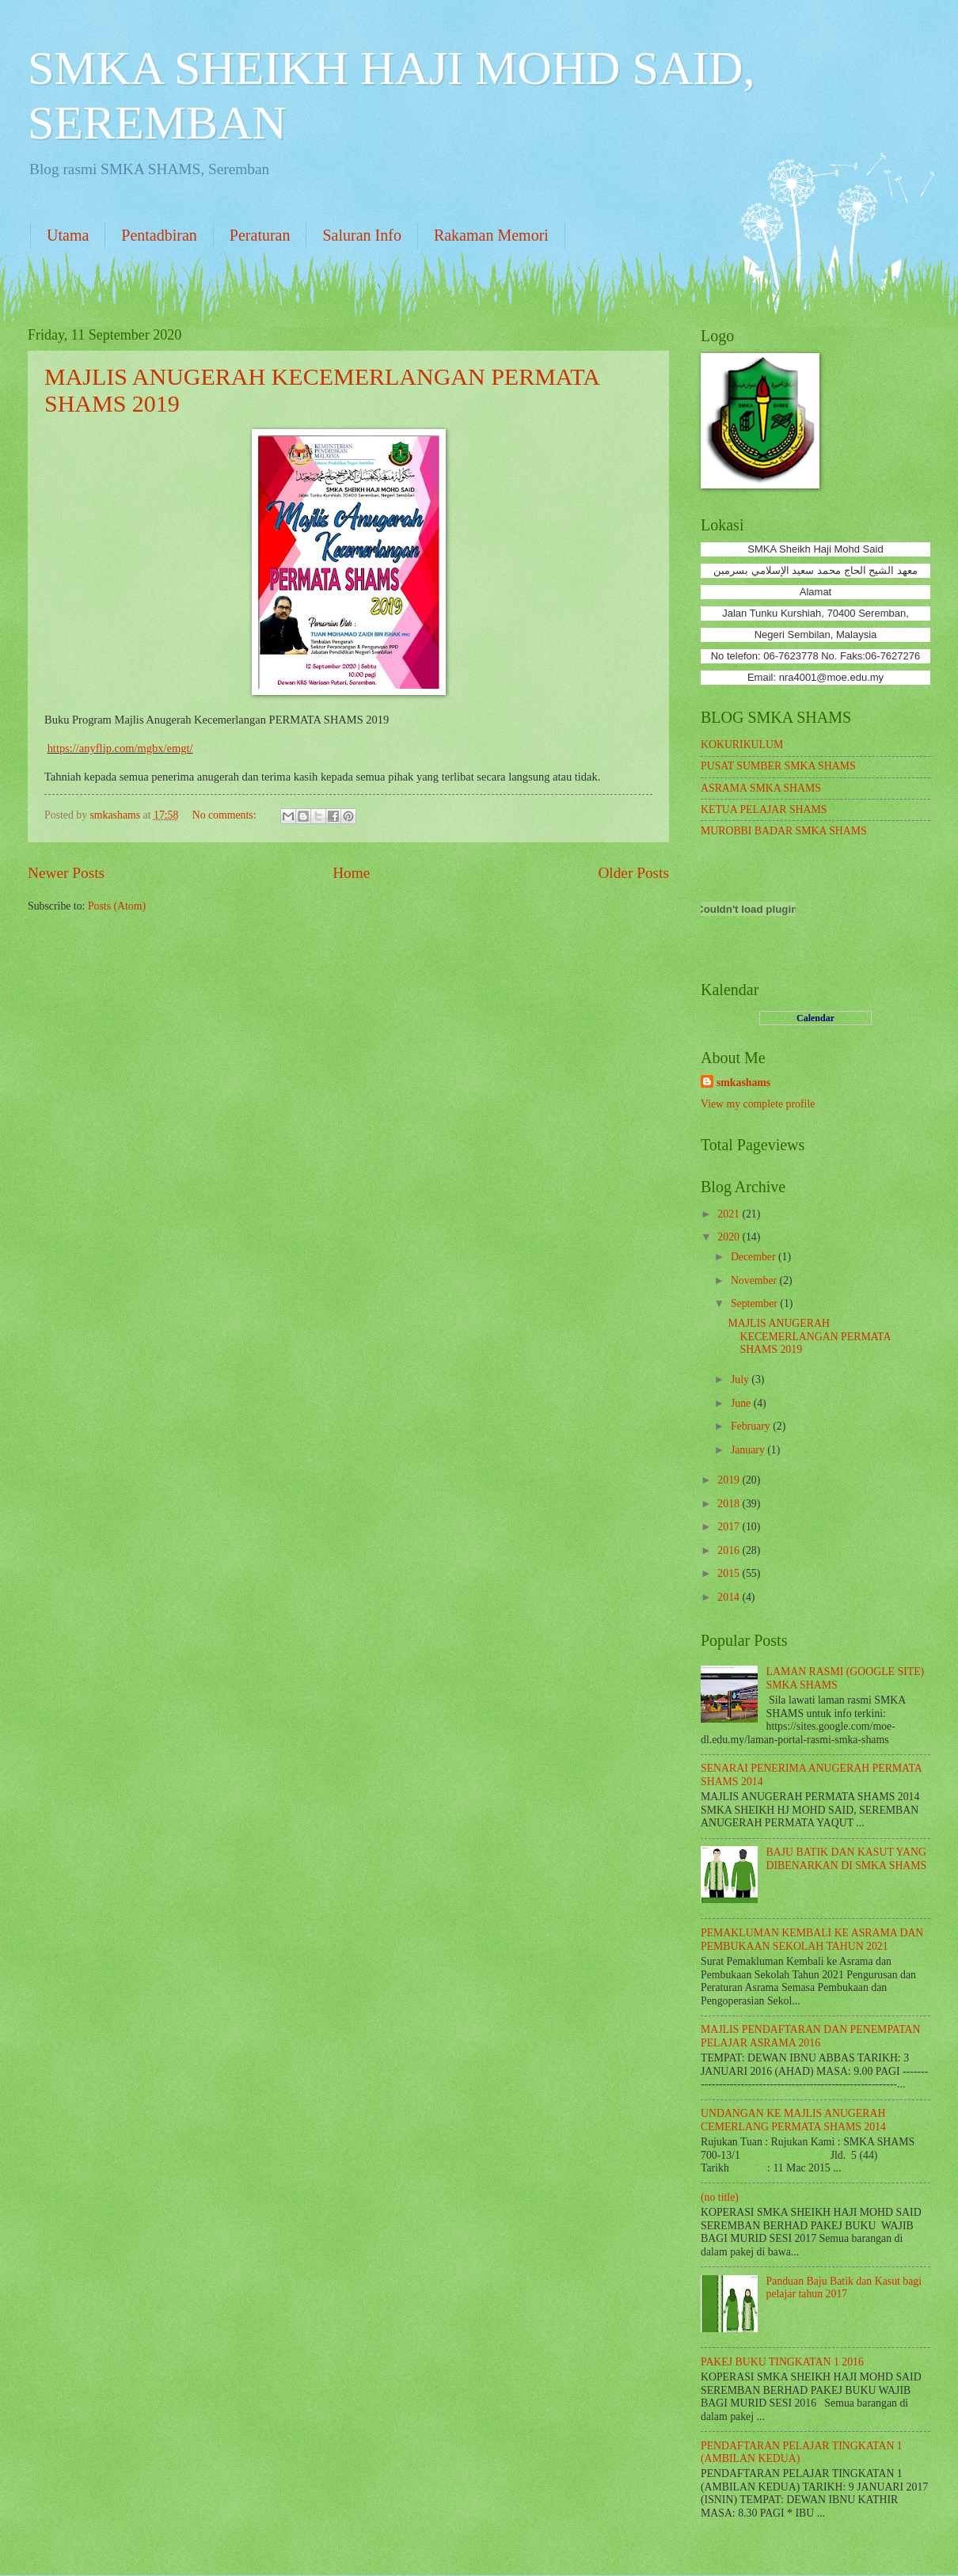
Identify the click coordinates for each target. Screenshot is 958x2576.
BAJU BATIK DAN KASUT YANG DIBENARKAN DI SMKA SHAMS (846, 1858)
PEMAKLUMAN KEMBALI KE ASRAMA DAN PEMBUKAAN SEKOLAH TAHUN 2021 (812, 1939)
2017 (729, 1527)
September (755, 1303)
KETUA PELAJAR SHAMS (764, 809)
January (749, 1450)
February (752, 1426)
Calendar (815, 1018)
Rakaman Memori (491, 235)
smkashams (743, 1083)
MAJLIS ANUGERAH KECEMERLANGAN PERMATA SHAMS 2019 (809, 1336)
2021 (729, 1214)
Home (351, 872)
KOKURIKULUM (742, 744)
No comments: (225, 815)
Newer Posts (66, 872)
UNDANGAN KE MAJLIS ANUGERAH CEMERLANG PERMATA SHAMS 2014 (793, 2120)
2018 (729, 1504)
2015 (729, 1573)
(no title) (720, 2197)
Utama (68, 235)
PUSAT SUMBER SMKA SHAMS (778, 766)
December (754, 1257)
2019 (729, 1480)
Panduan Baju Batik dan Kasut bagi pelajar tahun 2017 (844, 2288)
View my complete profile (758, 1104)
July (741, 1379)
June (742, 1403)
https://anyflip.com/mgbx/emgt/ (120, 748)
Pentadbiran (159, 235)
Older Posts (633, 872)
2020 (729, 1237)
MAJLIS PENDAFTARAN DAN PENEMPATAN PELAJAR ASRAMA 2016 (810, 2036)
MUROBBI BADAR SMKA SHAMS (784, 831)
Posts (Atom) (117, 906)
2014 (729, 1597)
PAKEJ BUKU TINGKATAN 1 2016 (782, 2362)
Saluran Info (361, 235)
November (755, 1280)
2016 (729, 1550)
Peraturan (260, 235)
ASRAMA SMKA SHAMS (761, 788)
